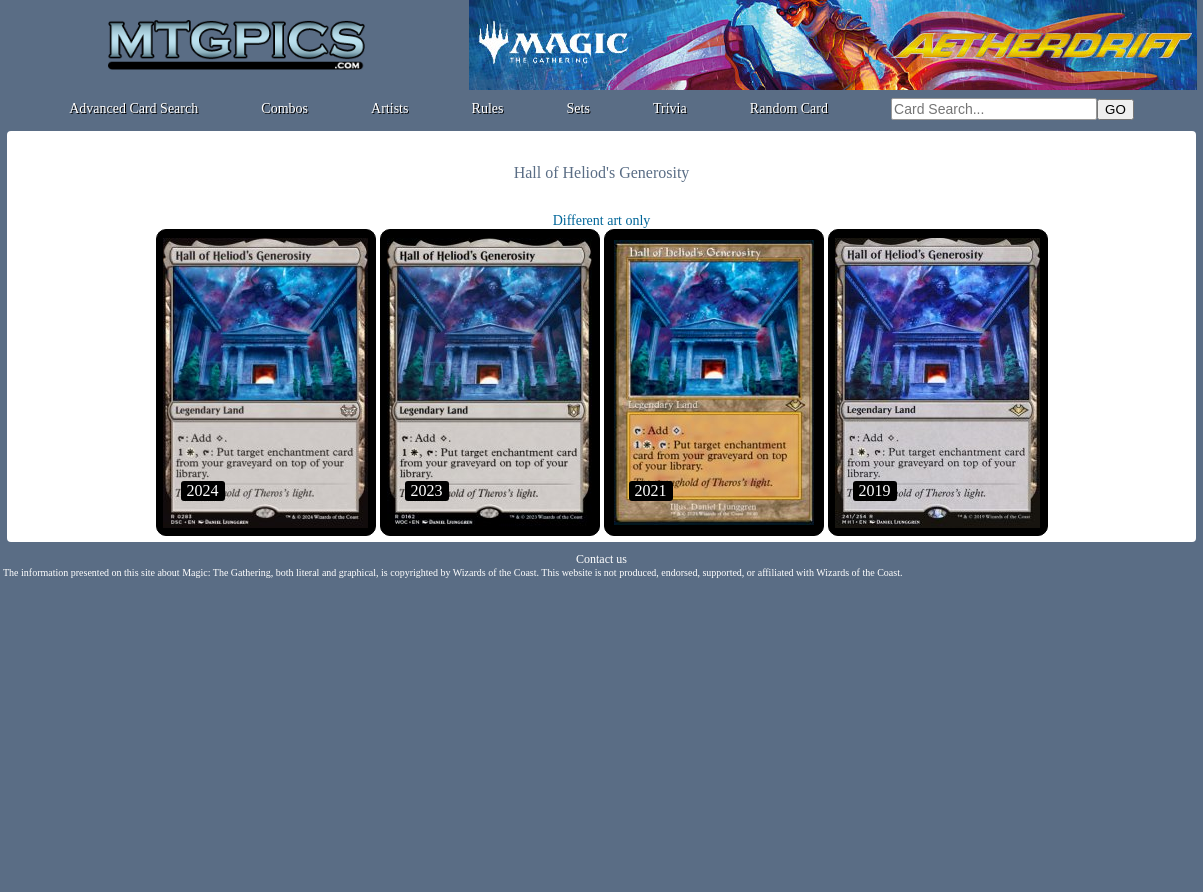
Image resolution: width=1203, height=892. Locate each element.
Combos (284, 108)
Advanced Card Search (133, 108)
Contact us (601, 559)
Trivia (670, 108)
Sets (578, 108)
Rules (488, 108)
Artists (389, 108)
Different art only (602, 220)
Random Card (789, 108)
